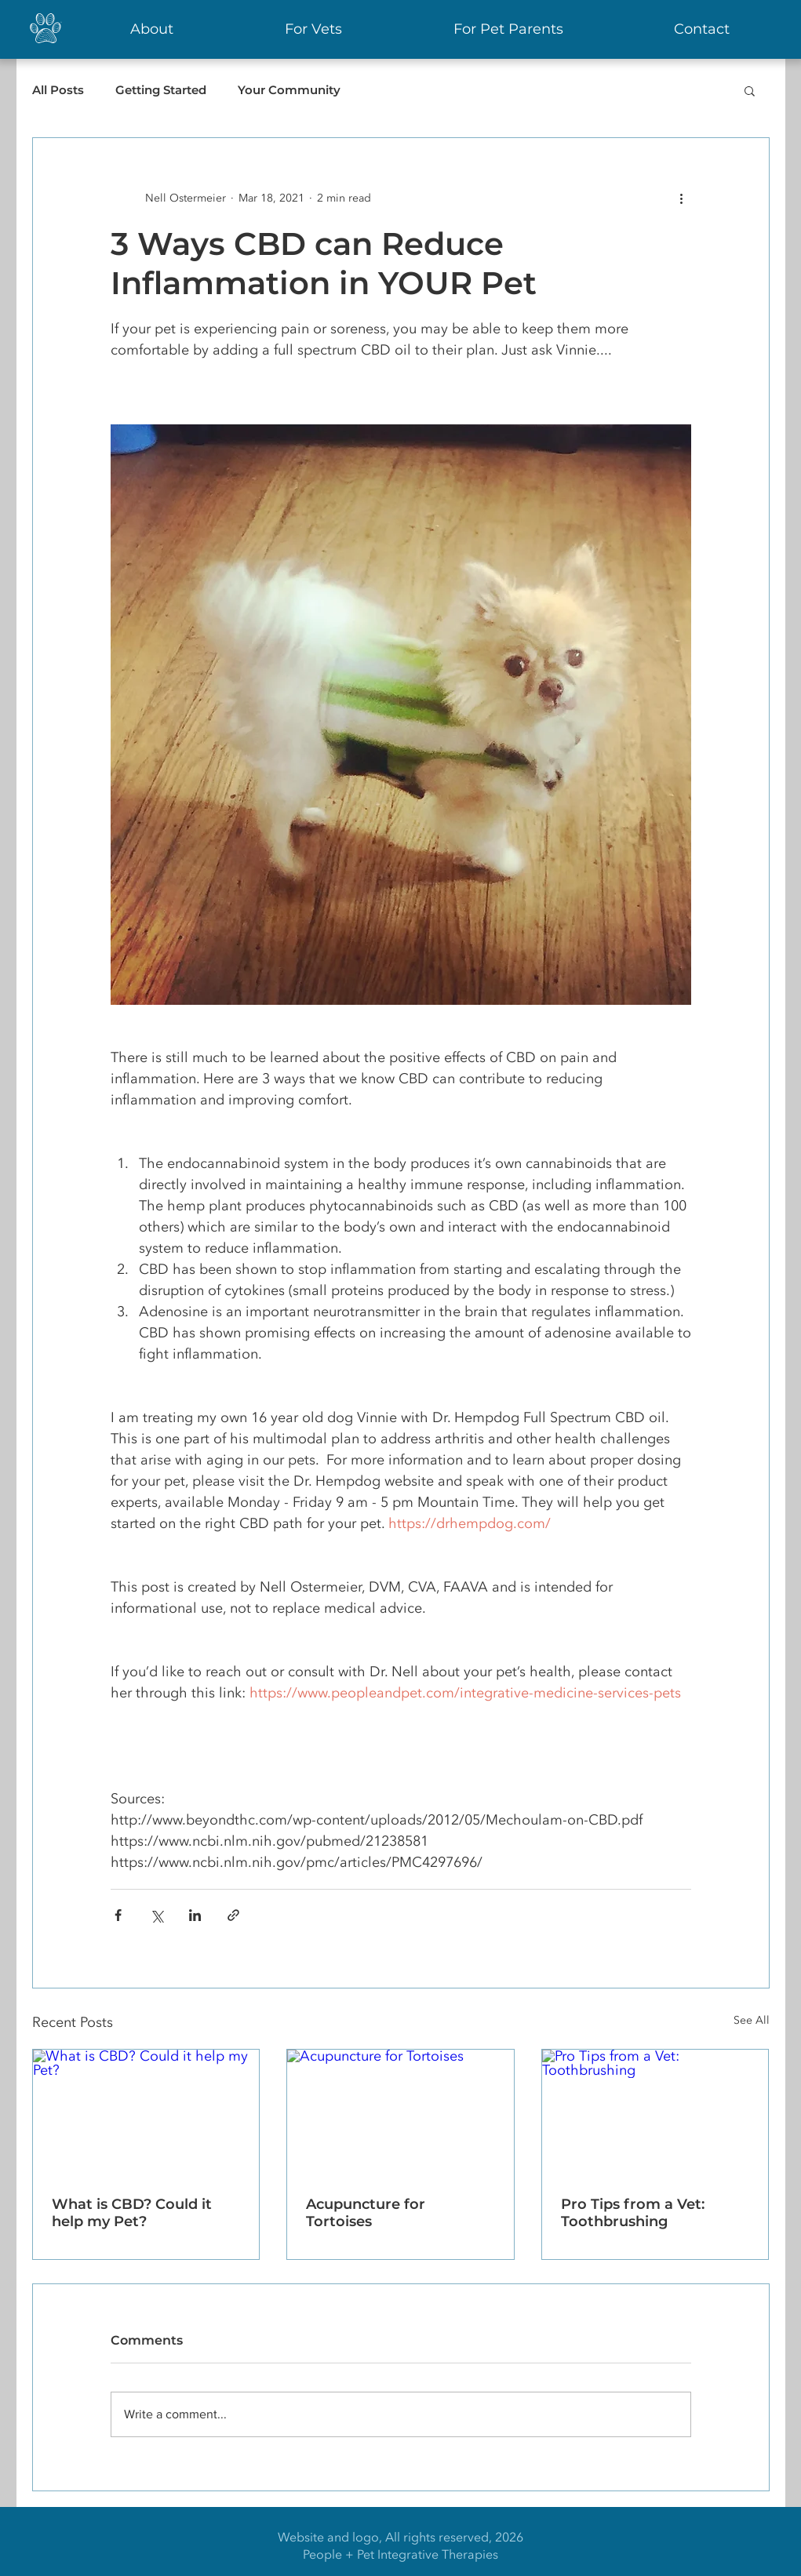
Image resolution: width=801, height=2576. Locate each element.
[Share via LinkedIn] (195, 1915)
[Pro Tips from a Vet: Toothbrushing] (655, 2113)
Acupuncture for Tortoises (365, 2213)
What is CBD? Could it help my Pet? (132, 2213)
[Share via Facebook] (118, 1915)
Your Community (289, 90)
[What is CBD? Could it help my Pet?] (146, 2113)
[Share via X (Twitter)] (156, 1915)
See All (752, 2020)
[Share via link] (233, 1915)
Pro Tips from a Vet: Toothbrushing (633, 2213)
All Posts (58, 90)
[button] (749, 90)
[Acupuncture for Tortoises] (400, 2113)
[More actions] (681, 197)
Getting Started (160, 90)
